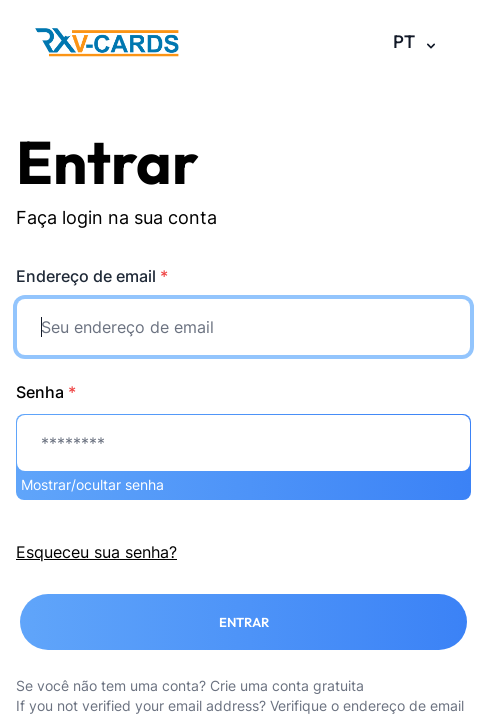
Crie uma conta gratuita (287, 685)
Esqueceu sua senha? (96, 552)
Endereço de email (92, 276)
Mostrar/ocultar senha (92, 484)
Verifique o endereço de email (367, 705)
